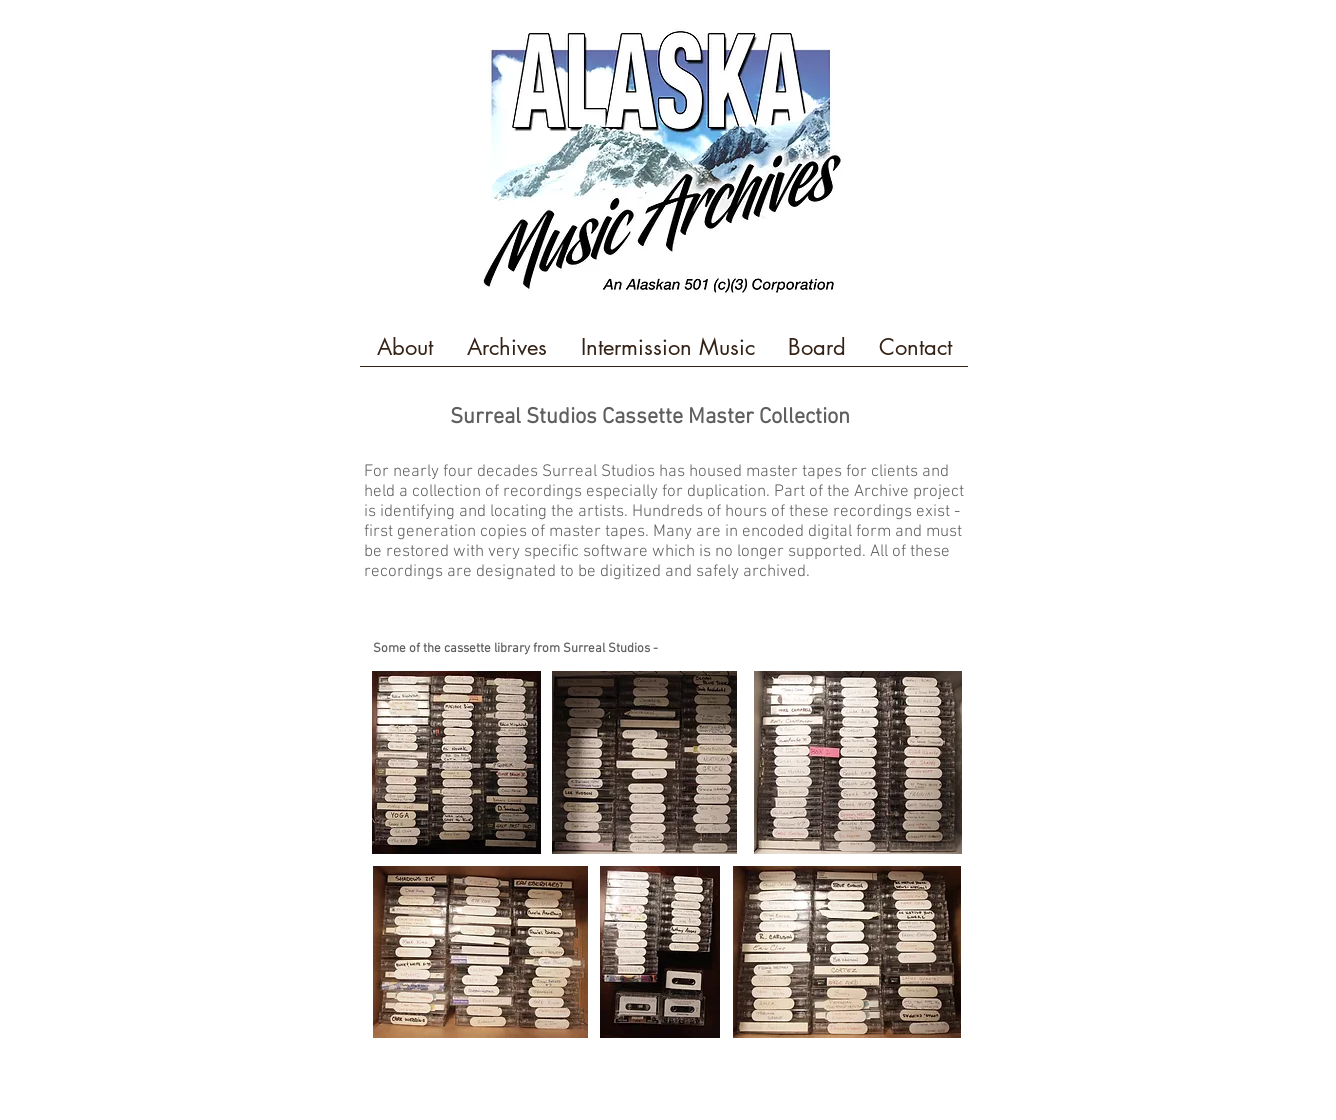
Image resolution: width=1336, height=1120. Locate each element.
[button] (405, 354)
